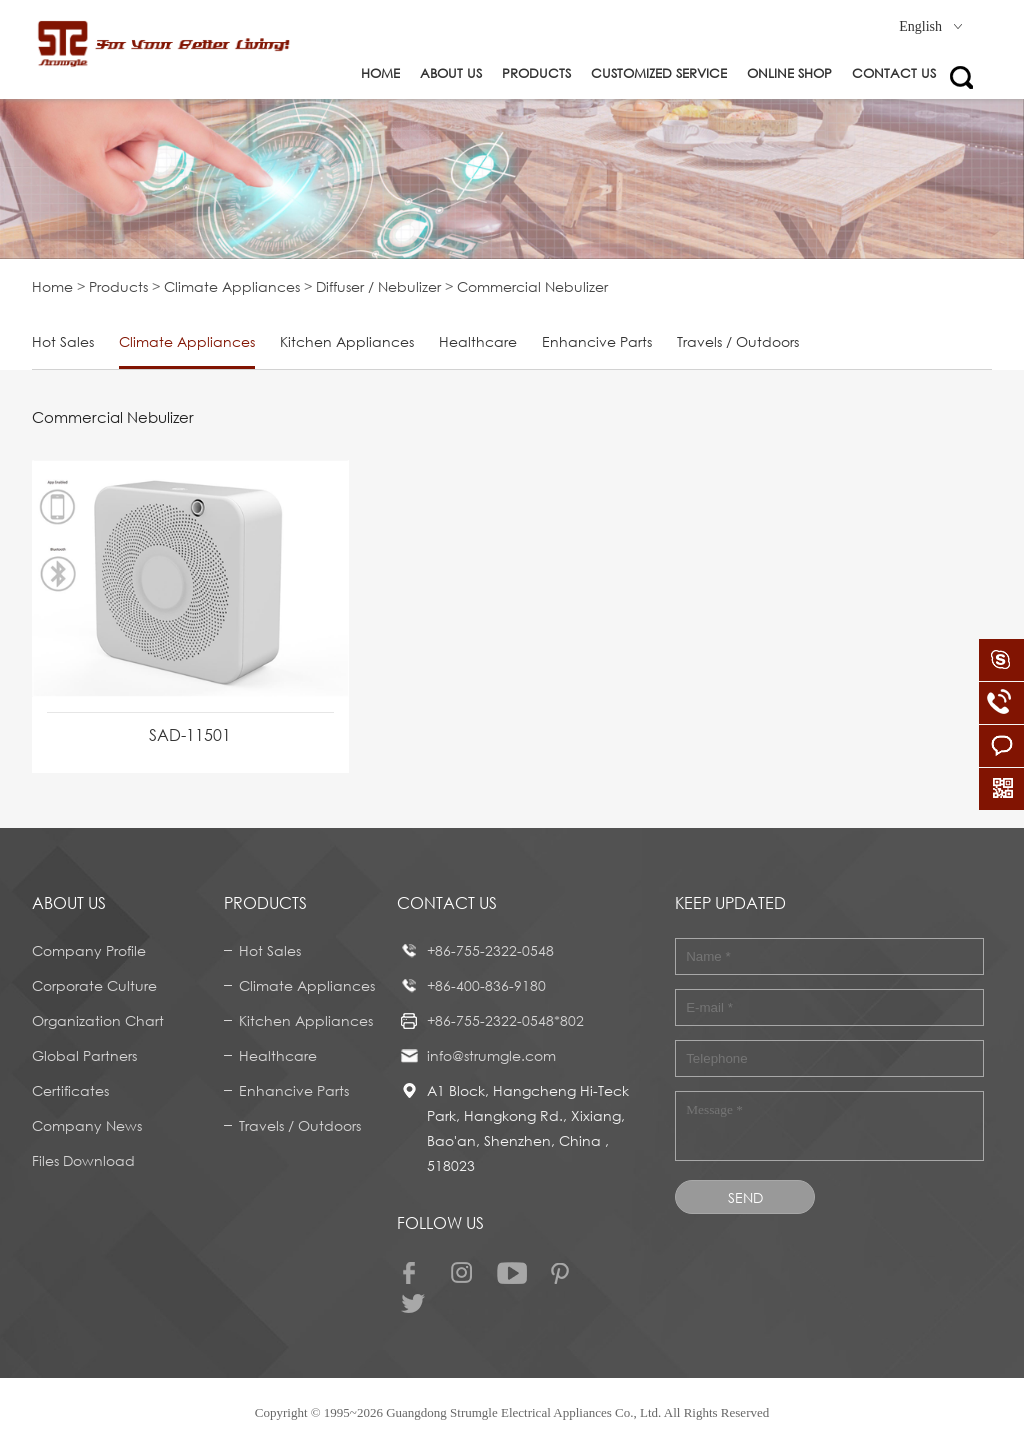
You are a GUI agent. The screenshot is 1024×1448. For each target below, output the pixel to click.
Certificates (70, 1090)
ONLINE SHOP (789, 73)
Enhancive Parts (597, 341)
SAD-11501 (190, 735)
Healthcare (478, 341)
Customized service (659, 73)
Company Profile (89, 950)
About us (451, 73)
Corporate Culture (94, 985)
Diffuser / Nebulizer (378, 286)
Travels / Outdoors (738, 341)
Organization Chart (98, 1020)
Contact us (894, 73)
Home (380, 73)
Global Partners (84, 1055)
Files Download (83, 1160)
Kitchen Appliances (347, 341)
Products (536, 73)
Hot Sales (63, 341)
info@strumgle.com (491, 1055)
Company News (87, 1125)
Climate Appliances (232, 286)
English (930, 26)
